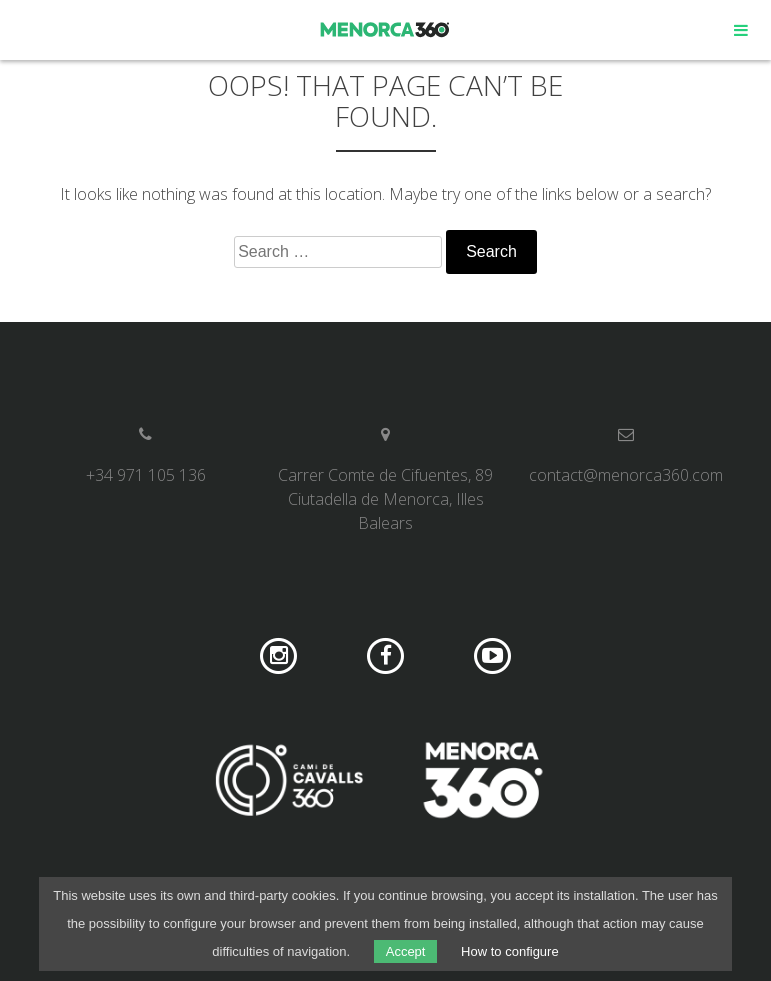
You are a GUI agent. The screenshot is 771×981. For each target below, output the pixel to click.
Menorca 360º (385, 30)
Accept (406, 951)
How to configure (510, 951)
